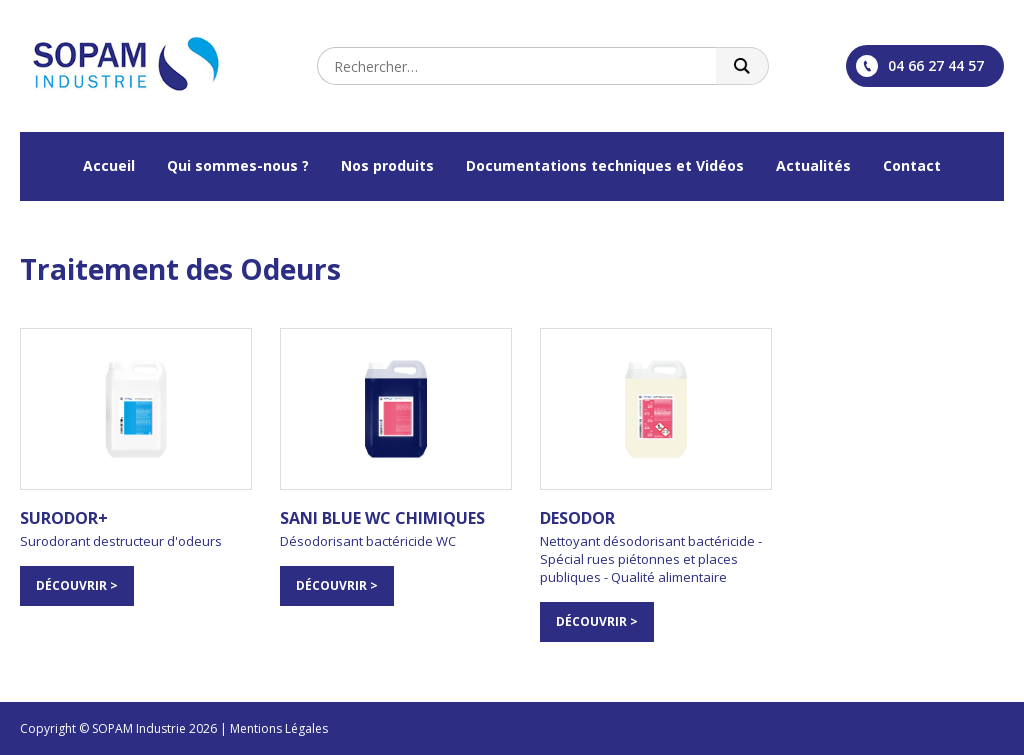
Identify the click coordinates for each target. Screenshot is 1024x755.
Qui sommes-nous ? (238, 165)
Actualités (813, 165)
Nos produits (387, 165)
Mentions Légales (279, 728)
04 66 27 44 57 (920, 66)
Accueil (109, 165)
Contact (912, 165)
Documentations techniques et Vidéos (605, 165)
